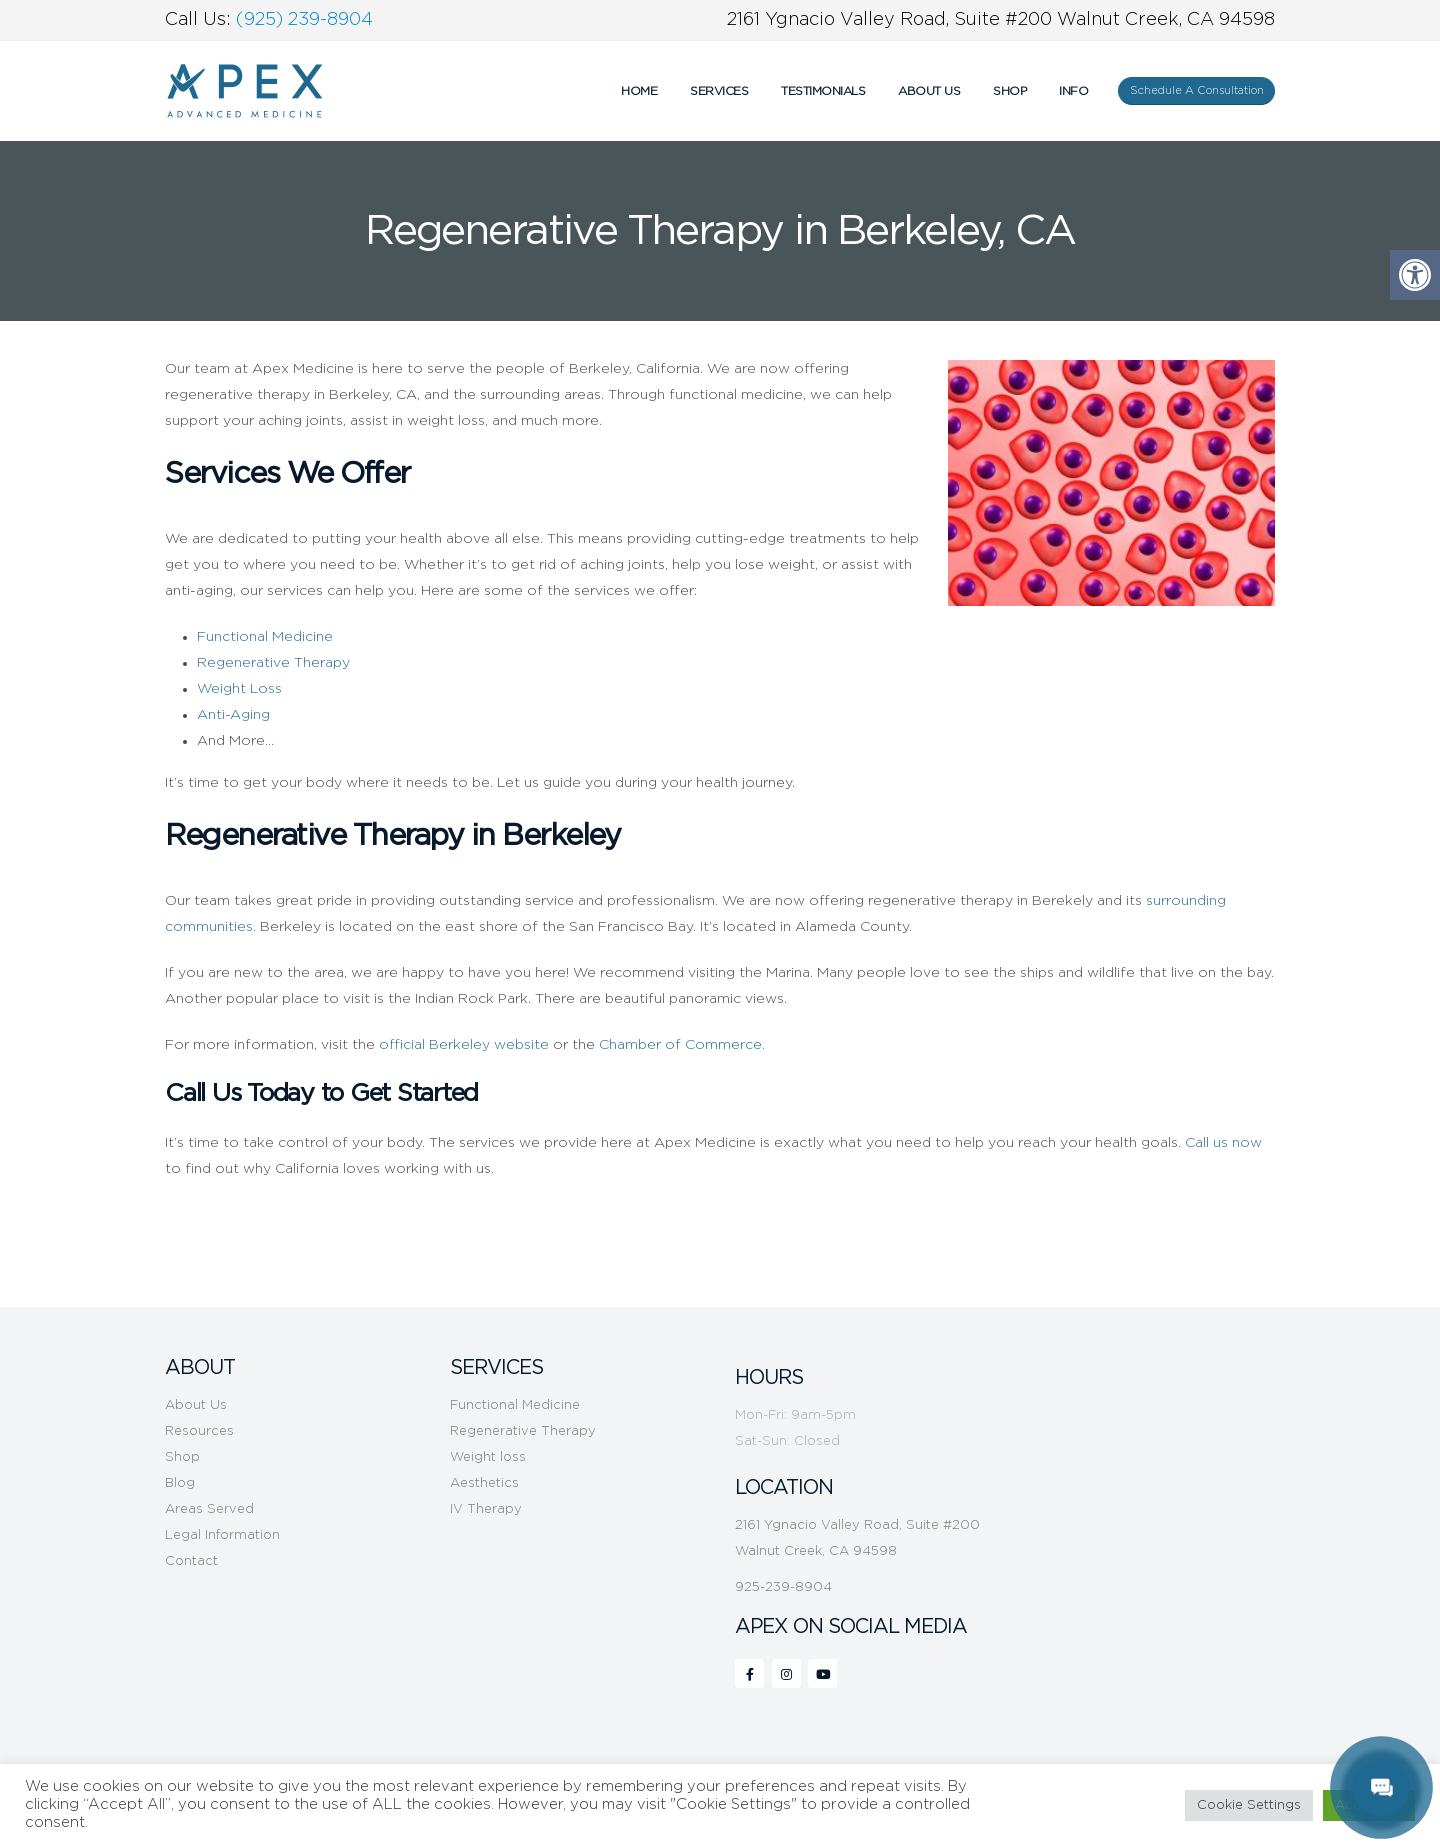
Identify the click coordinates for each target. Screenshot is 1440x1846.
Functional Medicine (515, 1405)
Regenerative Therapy (523, 1431)
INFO (1073, 91)
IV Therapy (486, 1509)
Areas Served (209, 1509)
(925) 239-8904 (304, 20)
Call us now (1223, 1143)
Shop (1009, 91)
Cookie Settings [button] (1249, 1805)
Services (719, 91)
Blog (180, 1483)
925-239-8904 (783, 1587)
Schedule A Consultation (1197, 90)
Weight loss (488, 1457)
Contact (191, 1561)
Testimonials (823, 91)
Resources (199, 1431)
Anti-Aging (233, 715)
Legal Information (222, 1535)
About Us (929, 91)
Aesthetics (484, 1483)
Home (639, 91)
